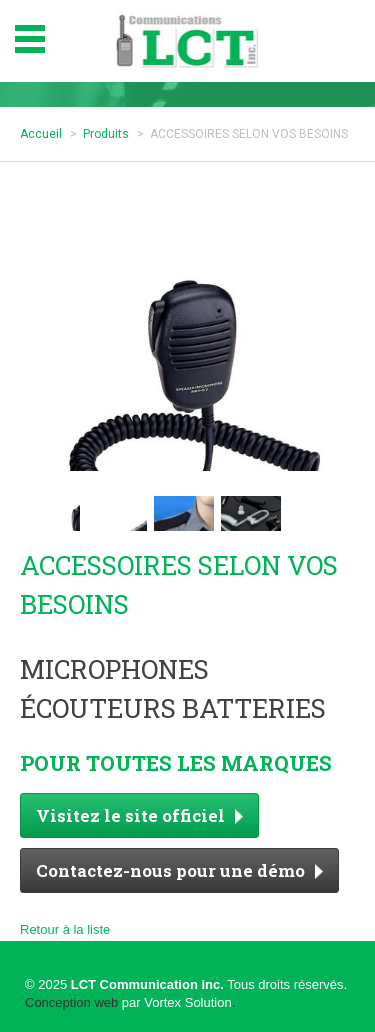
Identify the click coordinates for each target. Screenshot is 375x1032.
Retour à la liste (65, 929)
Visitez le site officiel (139, 815)
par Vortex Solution (177, 1002)
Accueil (41, 134)
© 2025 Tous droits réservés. (186, 984)
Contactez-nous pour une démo (179, 870)
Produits (106, 134)
